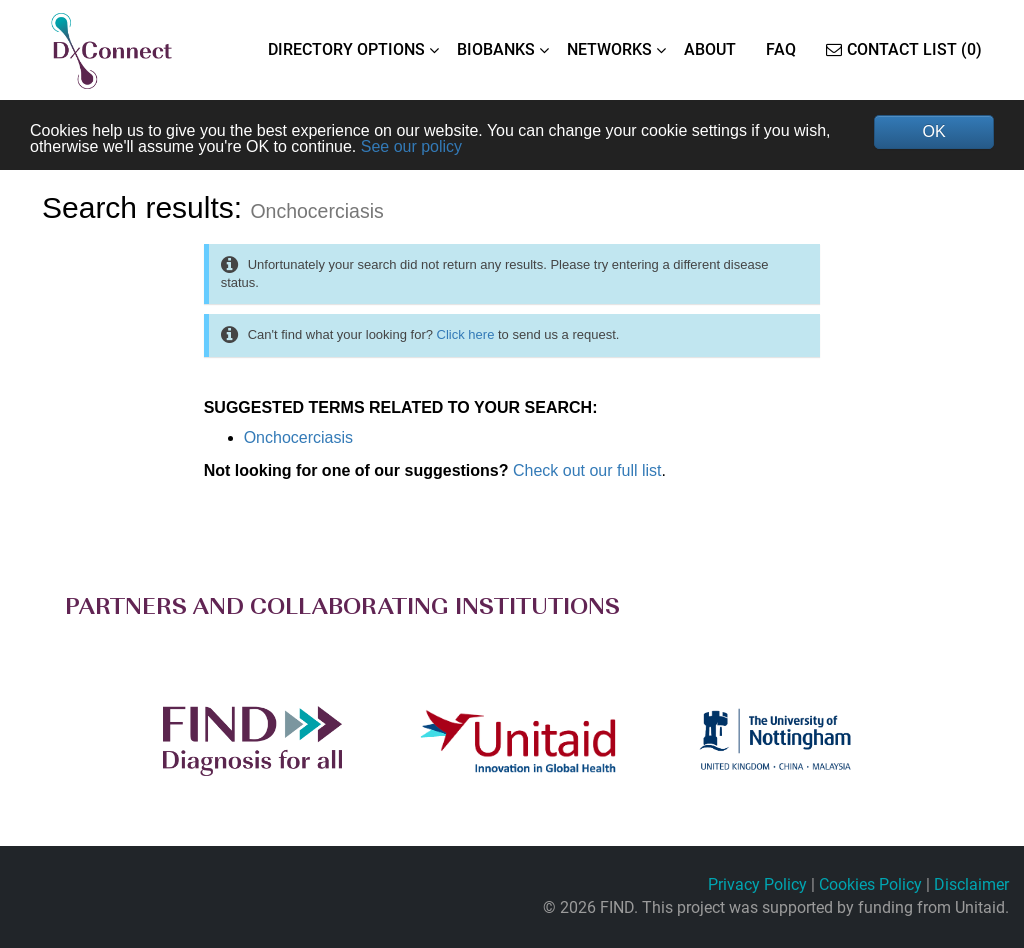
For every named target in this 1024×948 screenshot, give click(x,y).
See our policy (411, 146)
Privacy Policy (757, 884)
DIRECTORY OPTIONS (346, 49)
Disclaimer (971, 884)
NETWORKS (609, 49)
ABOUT (710, 49)
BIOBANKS (496, 49)
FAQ (781, 49)
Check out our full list (587, 470)
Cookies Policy (870, 884)
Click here (466, 334)
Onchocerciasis (298, 437)
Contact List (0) (904, 49)
